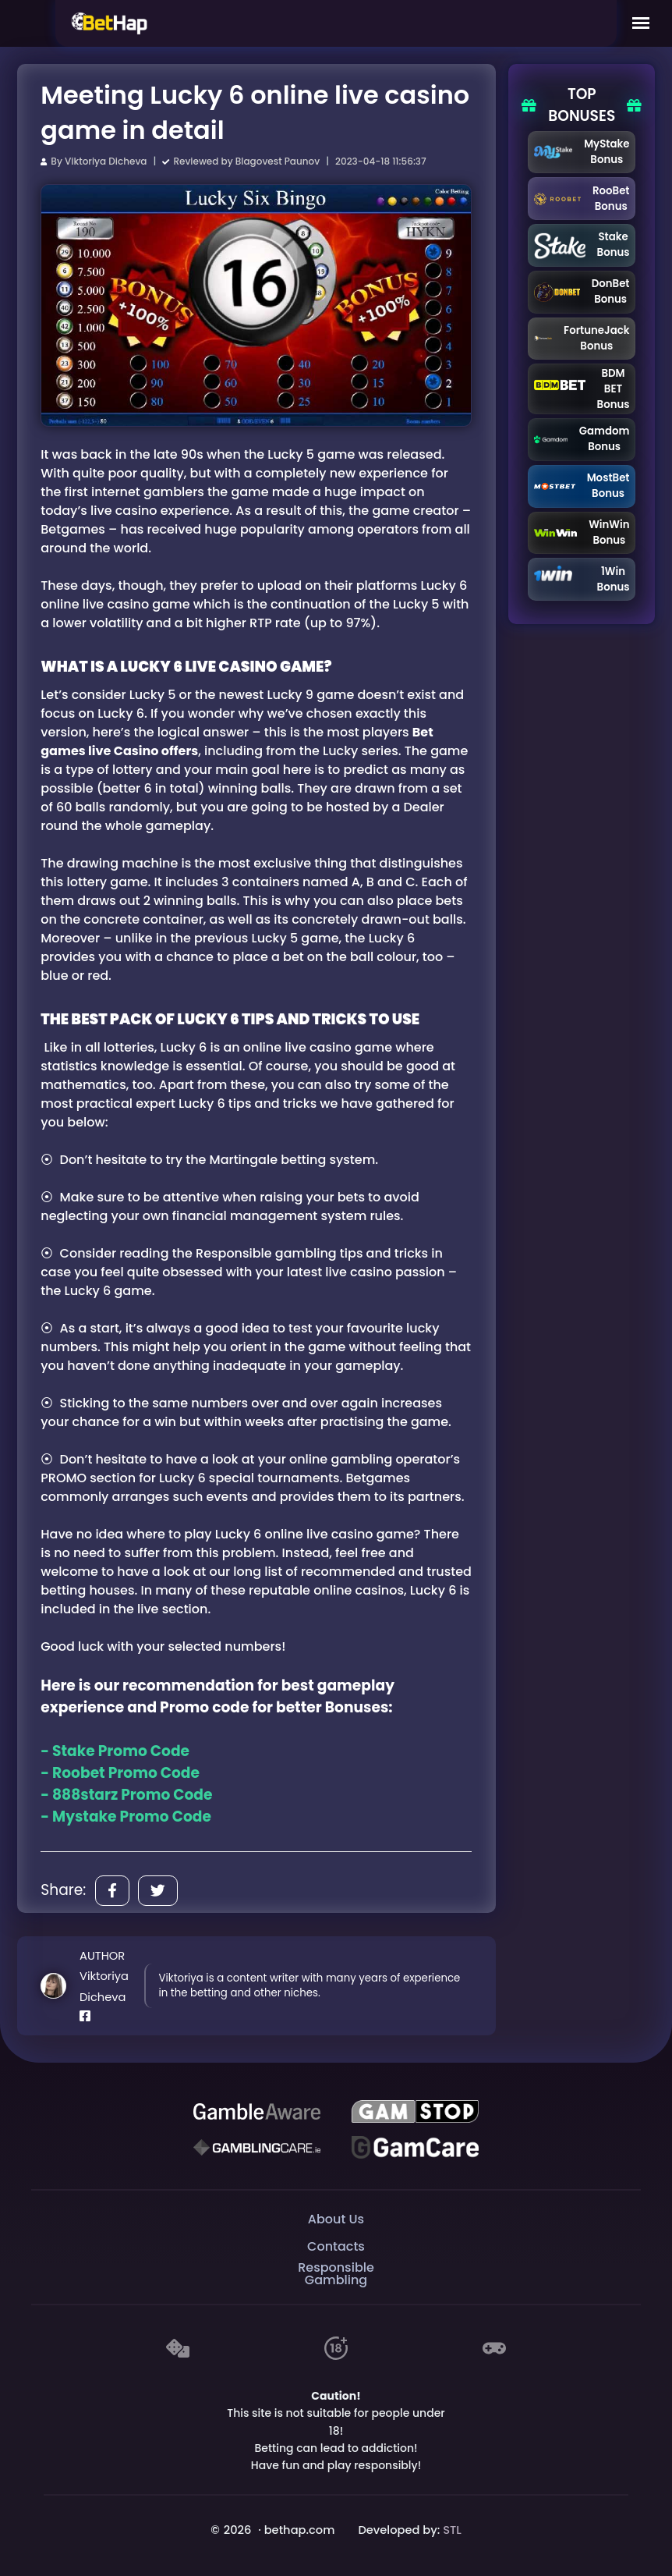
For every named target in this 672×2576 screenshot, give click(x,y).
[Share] (112, 1890)
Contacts (336, 2246)
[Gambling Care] (256, 2147)
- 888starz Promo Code (126, 1794)
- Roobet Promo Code (120, 1772)
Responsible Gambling (336, 2274)
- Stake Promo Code (115, 1751)
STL (452, 2530)
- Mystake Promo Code (126, 1816)
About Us (336, 2219)
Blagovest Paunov (277, 161)
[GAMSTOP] (415, 2111)
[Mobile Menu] (640, 23)
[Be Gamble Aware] (256, 2111)
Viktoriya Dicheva (106, 161)
